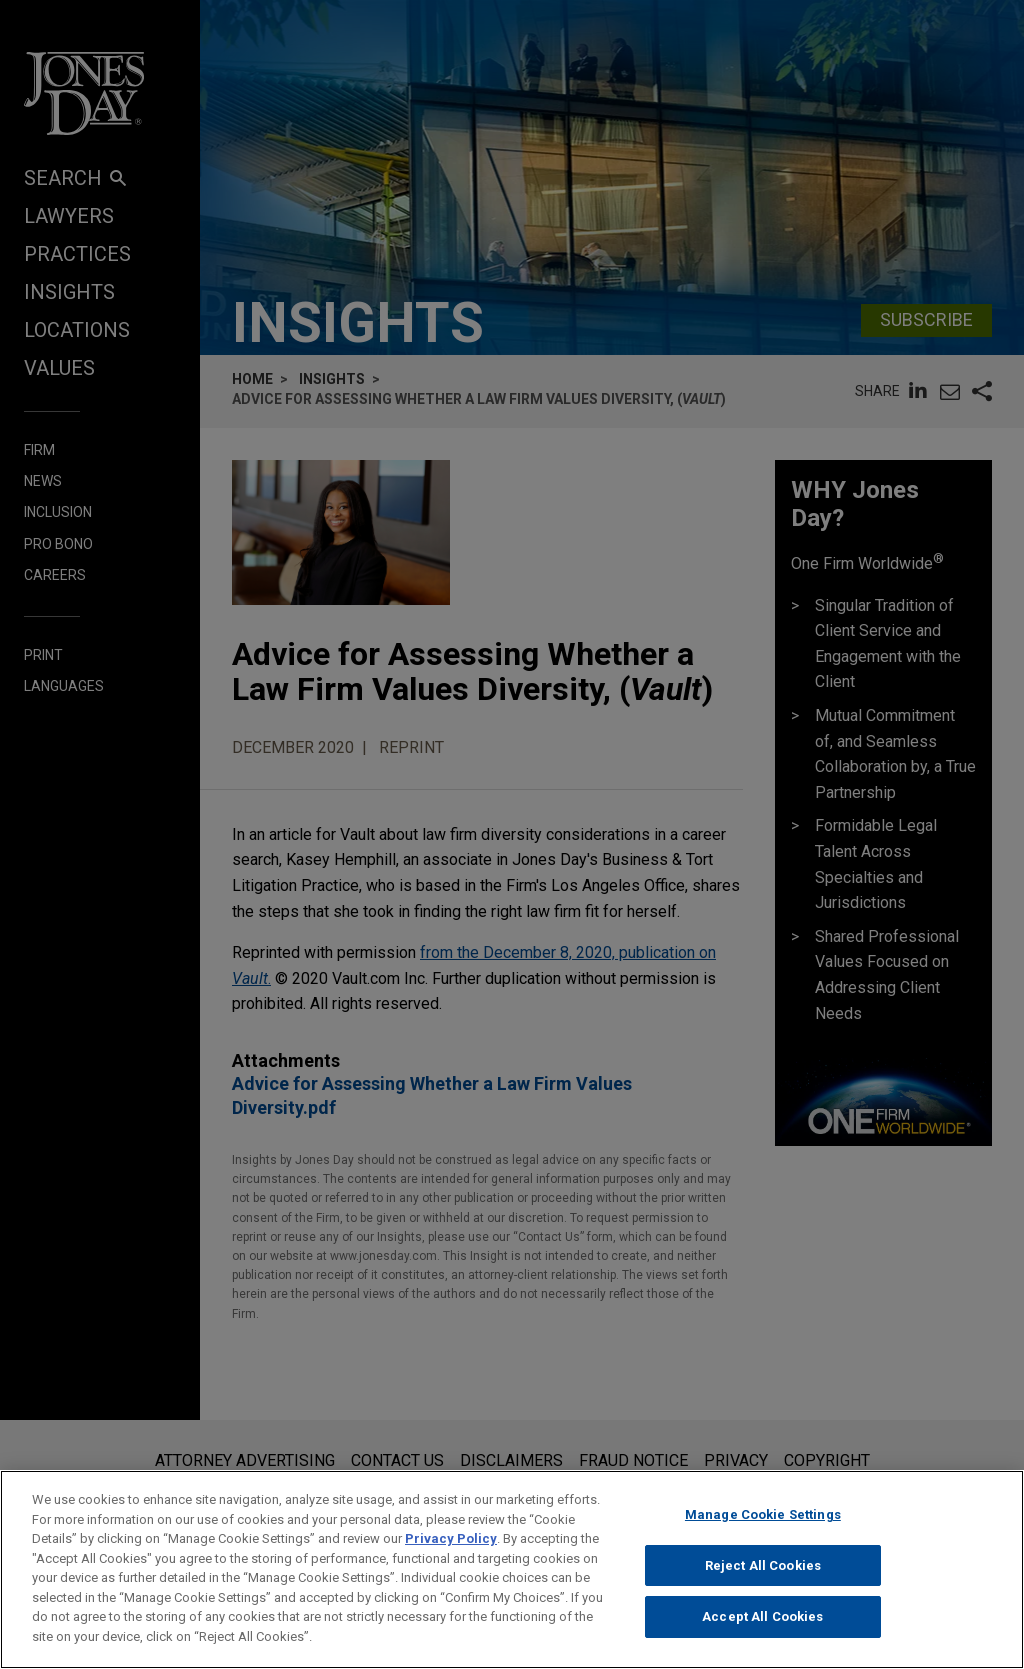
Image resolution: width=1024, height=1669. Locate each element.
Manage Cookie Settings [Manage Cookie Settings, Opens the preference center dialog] (763, 1531)
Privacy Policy (451, 1555)
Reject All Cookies (763, 1581)
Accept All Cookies (762, 1633)
